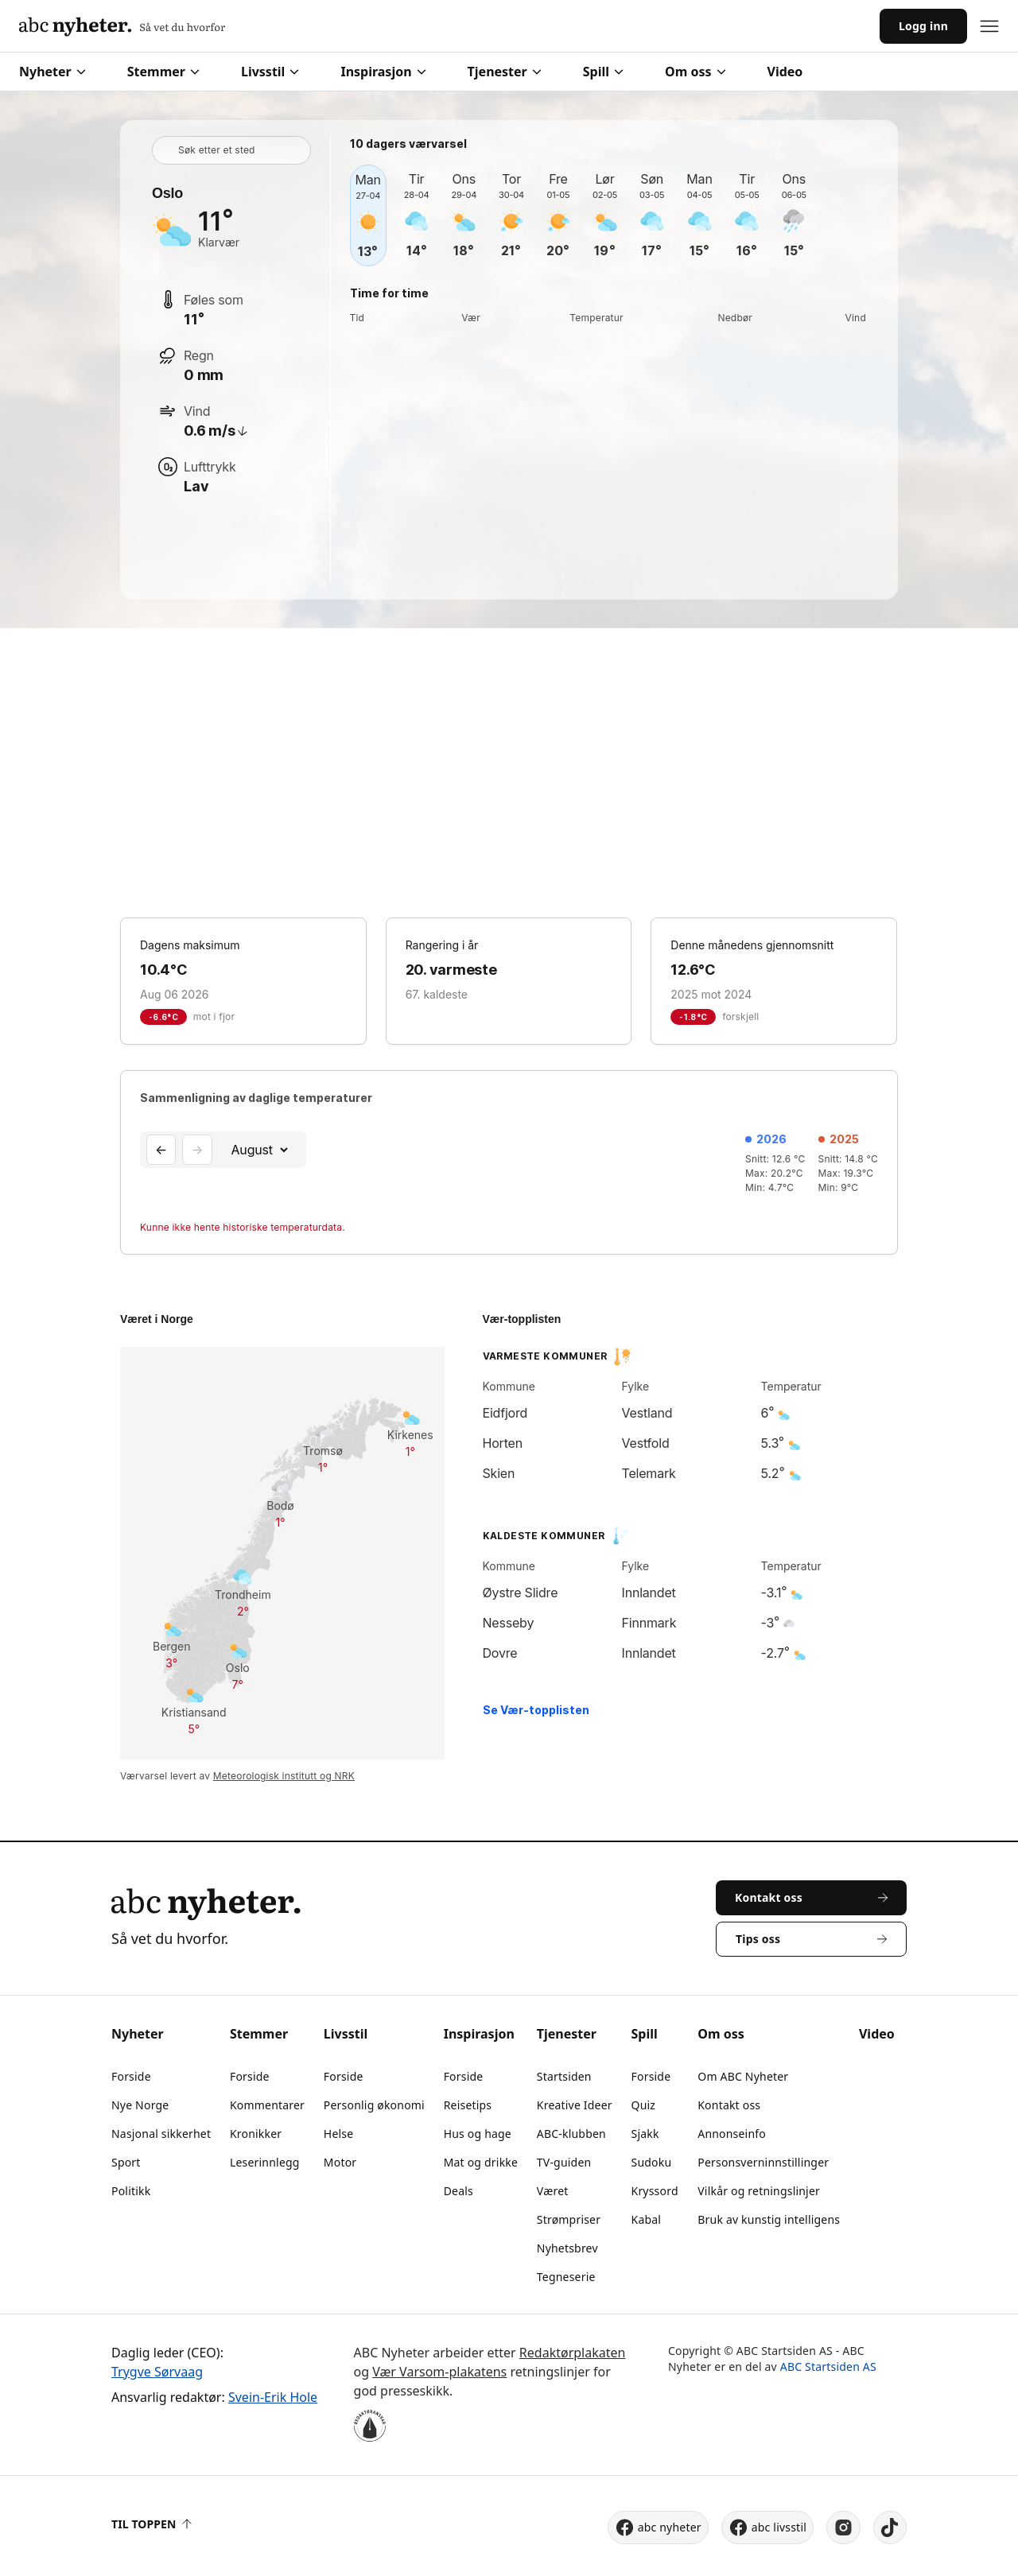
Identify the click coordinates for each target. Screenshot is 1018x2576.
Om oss (695, 71)
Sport (126, 2162)
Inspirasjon (382, 71)
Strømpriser (568, 2219)
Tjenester (505, 71)
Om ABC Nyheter (742, 2076)
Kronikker (256, 2133)
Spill (603, 71)
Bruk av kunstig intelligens (768, 2219)
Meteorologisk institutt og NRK (284, 1776)
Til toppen (151, 2523)
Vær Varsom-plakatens (439, 2371)
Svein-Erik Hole (272, 2397)
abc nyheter (658, 2527)
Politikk (130, 2190)
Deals (458, 2190)
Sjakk (645, 2133)
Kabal (646, 2219)
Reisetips (468, 2104)
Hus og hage (477, 2133)
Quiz (643, 2104)
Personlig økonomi (374, 2104)
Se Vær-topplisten (536, 1710)
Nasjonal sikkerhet (161, 2133)
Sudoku (651, 2162)
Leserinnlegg (265, 2162)
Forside (131, 2076)
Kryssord (654, 2190)
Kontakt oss (728, 2104)
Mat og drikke (481, 2162)
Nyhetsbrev (567, 2248)
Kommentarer (267, 2104)
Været (553, 2190)
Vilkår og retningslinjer (758, 2190)
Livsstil (270, 71)
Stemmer (163, 71)
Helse (338, 2133)
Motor (340, 2162)
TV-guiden (564, 2162)
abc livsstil (767, 2527)
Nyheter (52, 71)
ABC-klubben (571, 2133)
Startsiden (564, 2076)
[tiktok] (890, 2527)
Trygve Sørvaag (157, 2371)
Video (785, 71)
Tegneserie (566, 2276)
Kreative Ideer (574, 2104)
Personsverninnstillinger (763, 2162)
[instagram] (843, 2527)
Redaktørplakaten (572, 2352)
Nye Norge (140, 2104)
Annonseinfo (731, 2133)
